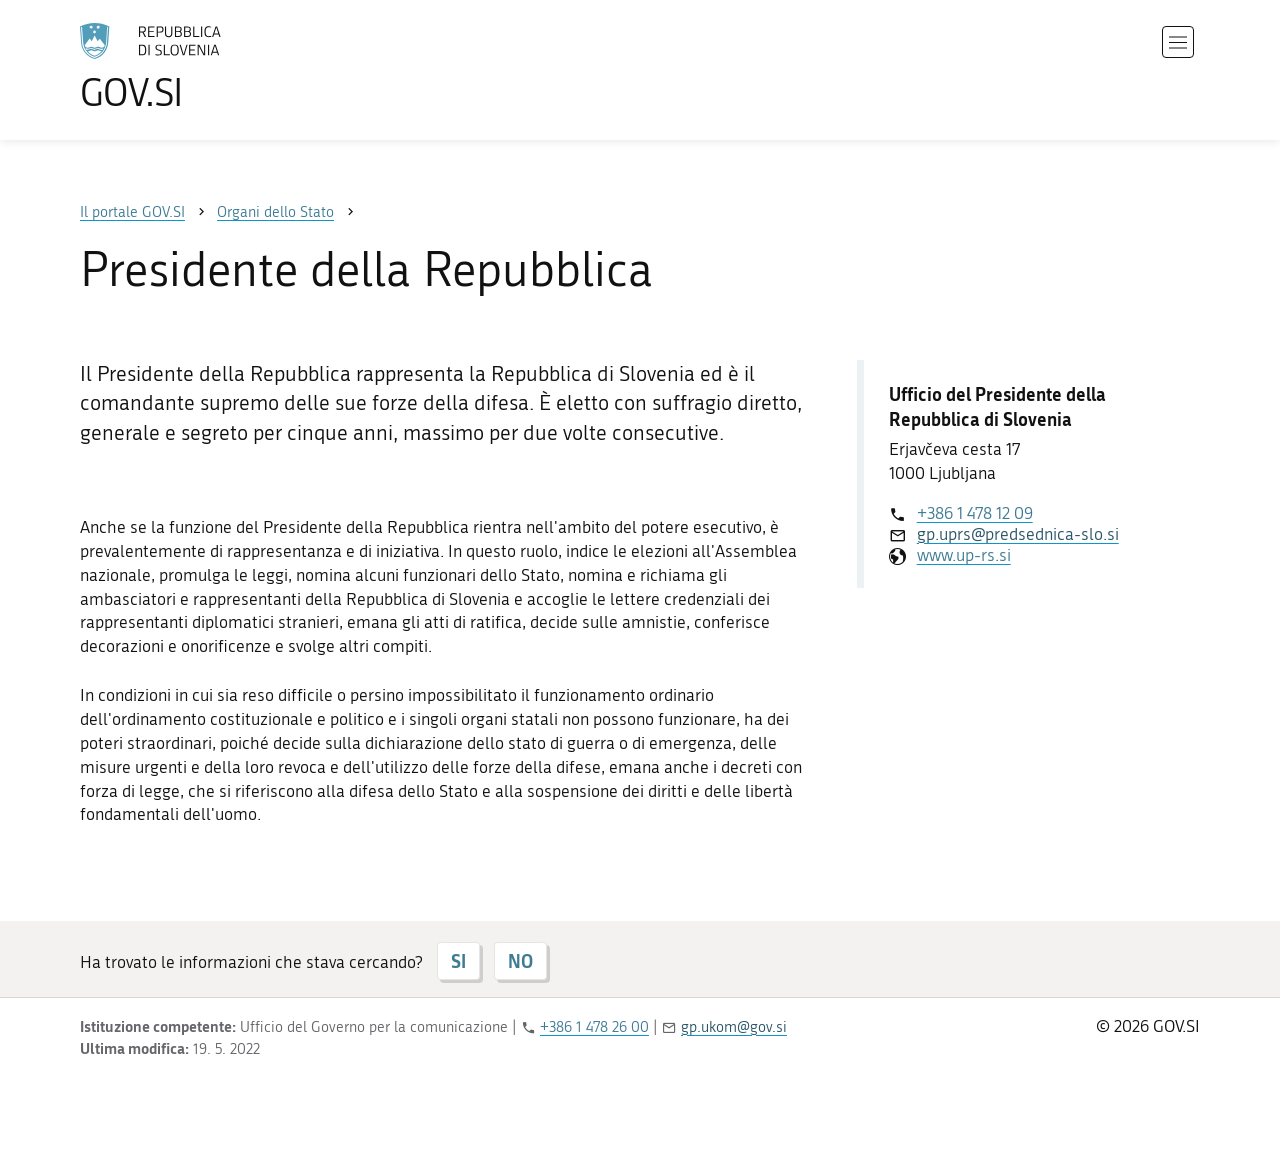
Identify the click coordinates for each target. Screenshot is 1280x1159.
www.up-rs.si (964, 555)
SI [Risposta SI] (458, 961)
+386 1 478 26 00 (594, 1027)
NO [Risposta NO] (520, 961)
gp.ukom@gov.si (734, 1027)
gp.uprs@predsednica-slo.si (1018, 534)
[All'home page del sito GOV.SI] (206, 66)
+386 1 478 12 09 (975, 513)
